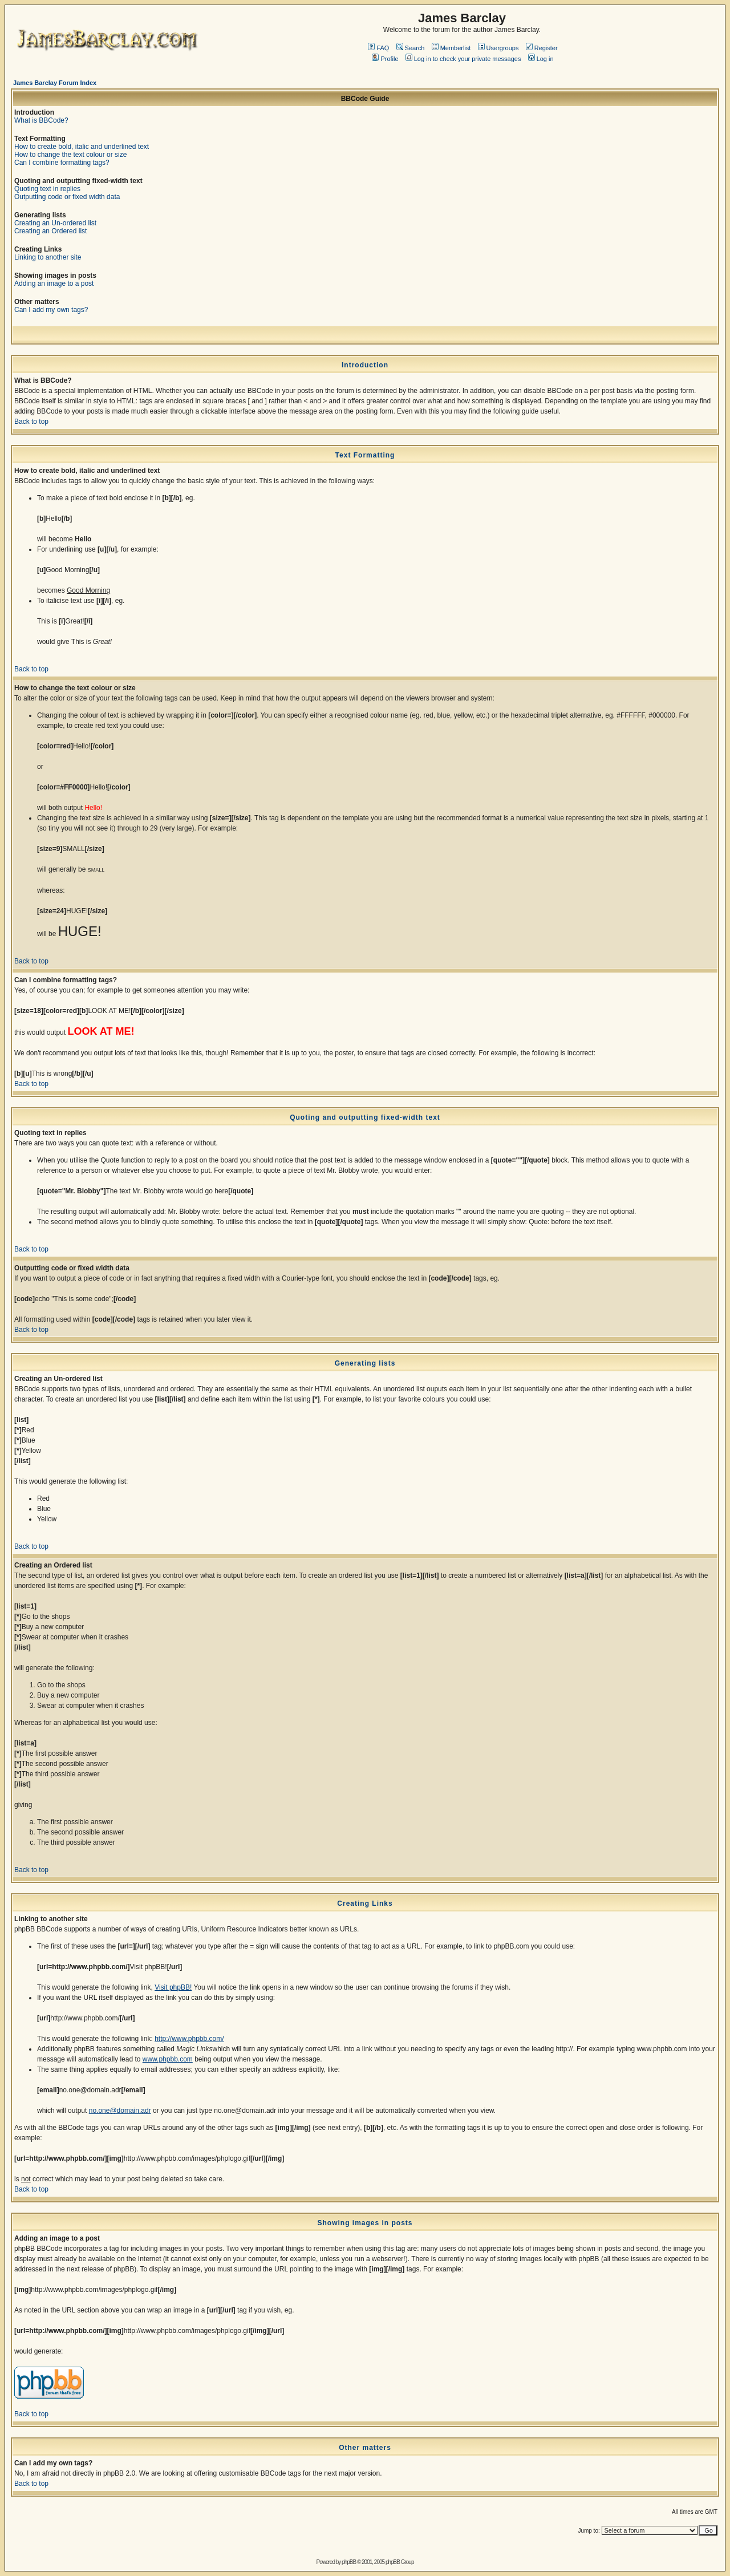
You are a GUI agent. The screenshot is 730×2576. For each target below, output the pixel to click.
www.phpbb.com (168, 2059)
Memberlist (451, 47)
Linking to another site (47, 257)
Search (410, 47)
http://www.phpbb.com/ (189, 2039)
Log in (541, 58)
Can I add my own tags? (51, 310)
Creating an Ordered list (50, 231)
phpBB (349, 2562)
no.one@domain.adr (120, 2111)
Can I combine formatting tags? (62, 163)
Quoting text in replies (47, 189)
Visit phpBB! (173, 1987)
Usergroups (498, 47)
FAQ (378, 47)
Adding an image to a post (54, 283)
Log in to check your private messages (463, 58)
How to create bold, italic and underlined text (81, 147)
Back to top (31, 422)
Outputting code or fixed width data (67, 197)
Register (542, 47)
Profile (385, 58)
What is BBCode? (41, 120)
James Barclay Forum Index (54, 82)
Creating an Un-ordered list (55, 223)
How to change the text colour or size (70, 155)
